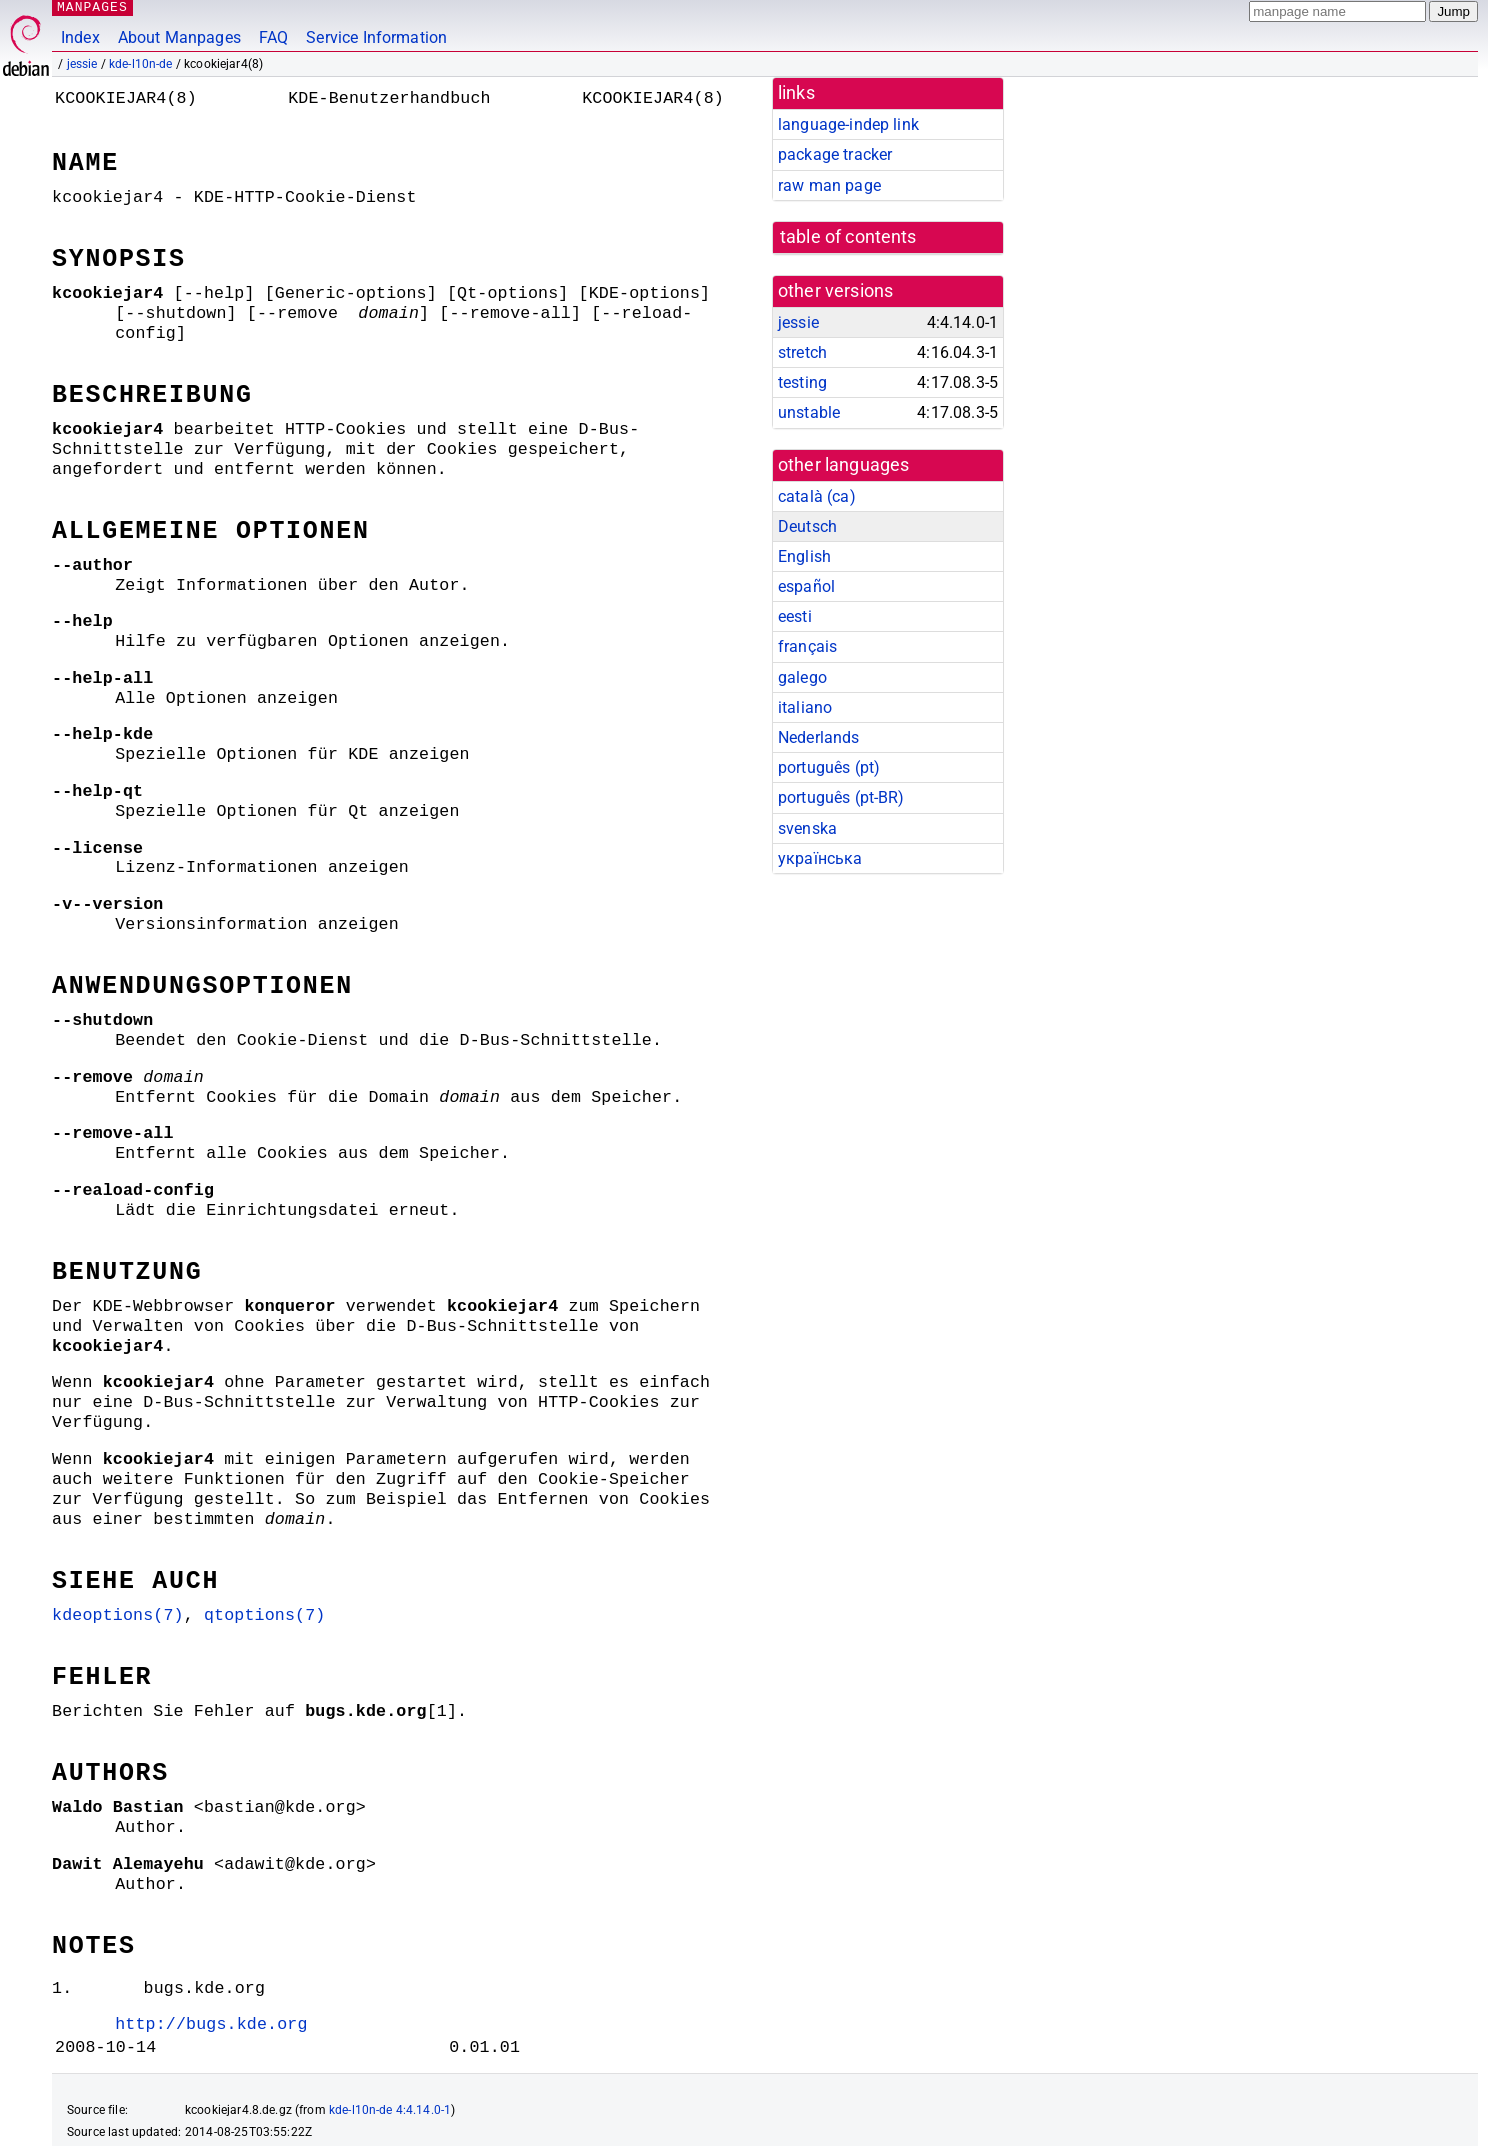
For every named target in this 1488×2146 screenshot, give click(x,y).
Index (80, 37)
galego (802, 677)
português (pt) (829, 767)
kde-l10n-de (141, 64)
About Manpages (179, 37)
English (804, 556)
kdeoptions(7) (105, 1515)
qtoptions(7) (223, 1515)
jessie (82, 64)
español (806, 586)
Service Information (376, 37)
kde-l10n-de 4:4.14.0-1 (390, 2010)
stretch (802, 352)
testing (802, 382)
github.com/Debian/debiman (256, 2112)
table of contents (848, 237)
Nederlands (819, 737)
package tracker (835, 154)
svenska (807, 828)
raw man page (829, 185)
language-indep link (848, 124)
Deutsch (807, 526)
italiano (805, 707)
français (807, 646)
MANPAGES (89, 7)
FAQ (273, 37)
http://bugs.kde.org (192, 1924)
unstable (809, 412)
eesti (795, 616)
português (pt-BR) (841, 797)
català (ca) (817, 496)
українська (820, 858)
